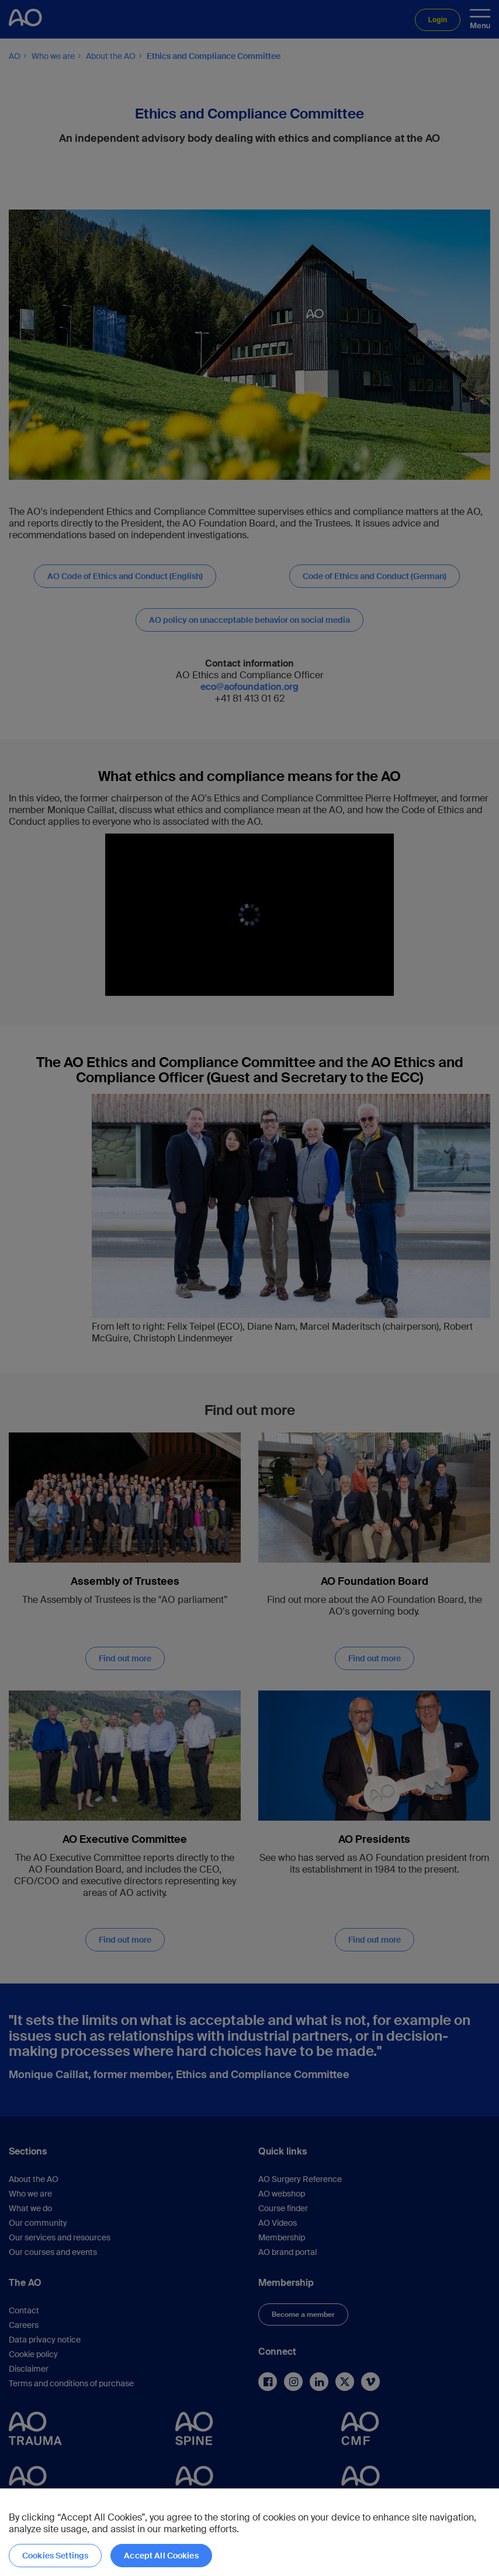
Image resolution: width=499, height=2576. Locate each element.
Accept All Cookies (161, 2555)
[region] (249, 2532)
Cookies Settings (55, 2555)
